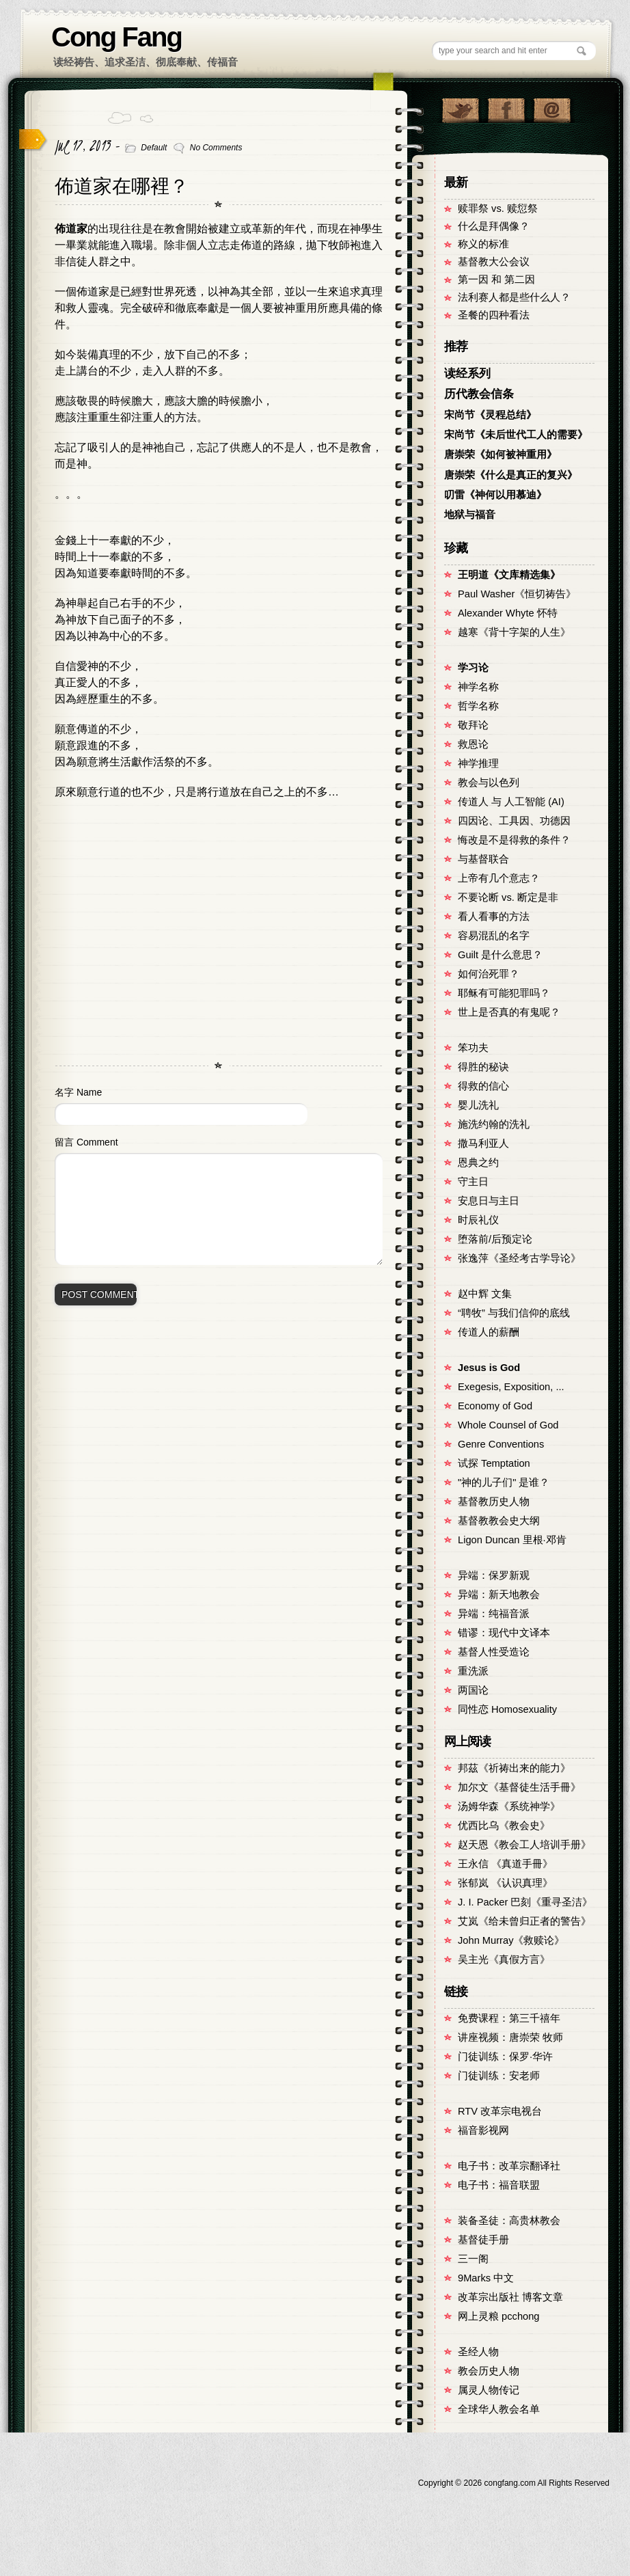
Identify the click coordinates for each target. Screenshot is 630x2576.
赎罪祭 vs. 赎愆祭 (498, 208)
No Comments (216, 147)
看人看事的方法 (494, 916)
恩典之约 (478, 1162)
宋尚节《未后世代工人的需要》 (516, 434)
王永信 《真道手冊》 (505, 1863)
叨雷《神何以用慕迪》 (495, 494)
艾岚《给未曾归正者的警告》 (524, 1921)
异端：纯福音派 (494, 1613)
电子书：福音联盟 (499, 2185)
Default (154, 147)
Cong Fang (116, 37)
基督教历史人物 (494, 1501)
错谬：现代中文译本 (504, 1632)
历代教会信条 (479, 394)
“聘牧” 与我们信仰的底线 (514, 1312)
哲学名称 (478, 706)
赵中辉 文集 (485, 1293)
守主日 (473, 1181)
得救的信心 (483, 1086)
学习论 (473, 667)
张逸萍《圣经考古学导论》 (519, 1258)
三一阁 (473, 2258)
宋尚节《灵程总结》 (490, 414)
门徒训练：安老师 (499, 2075)
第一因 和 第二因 (496, 279)
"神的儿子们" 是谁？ (503, 1482)
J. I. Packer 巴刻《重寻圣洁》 (525, 1902)
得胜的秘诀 (483, 1066)
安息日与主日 (488, 1200)
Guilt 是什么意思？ (500, 954)
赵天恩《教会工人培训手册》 (524, 1844)
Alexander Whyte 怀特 (508, 613)
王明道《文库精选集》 (509, 574)
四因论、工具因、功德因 (514, 820)
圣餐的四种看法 (494, 315)
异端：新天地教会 (499, 1594)
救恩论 (473, 744)
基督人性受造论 (494, 1651)
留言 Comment (86, 1142)
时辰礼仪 (478, 1220)
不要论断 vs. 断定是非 (508, 897)
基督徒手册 (483, 2239)
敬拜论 (473, 725)
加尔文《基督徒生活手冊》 (519, 1787)
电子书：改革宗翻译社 (509, 2165)
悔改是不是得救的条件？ (514, 840)
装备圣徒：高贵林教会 (509, 2220)
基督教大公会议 (494, 261)
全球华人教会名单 (499, 2409)
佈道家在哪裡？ (122, 186)
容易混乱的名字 (494, 935)
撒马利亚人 (483, 1143)
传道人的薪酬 (488, 1332)
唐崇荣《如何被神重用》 (500, 454)
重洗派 (473, 1671)
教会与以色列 (488, 782)
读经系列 (467, 373)
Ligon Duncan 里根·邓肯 (512, 1539)
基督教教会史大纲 (499, 1520)
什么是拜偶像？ (494, 226)
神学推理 (478, 763)
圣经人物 (478, 2351)
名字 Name (78, 1092)
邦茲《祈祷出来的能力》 (514, 1768)
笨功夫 (473, 1047)
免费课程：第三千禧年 (509, 2018)
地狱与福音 (469, 514)
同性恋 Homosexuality (507, 1709)
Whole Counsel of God (508, 1425)
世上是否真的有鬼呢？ (509, 1012)
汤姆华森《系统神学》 (509, 1806)
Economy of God (495, 1405)
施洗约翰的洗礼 (494, 1124)
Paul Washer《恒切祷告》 (517, 593)
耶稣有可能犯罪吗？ (504, 993)
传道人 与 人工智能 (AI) (511, 801)
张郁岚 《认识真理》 (505, 1882)
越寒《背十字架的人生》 (514, 632)
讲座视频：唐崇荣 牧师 (510, 2037)
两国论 (473, 1690)
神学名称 (478, 686)
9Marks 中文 (486, 2278)
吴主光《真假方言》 (504, 1959)
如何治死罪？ (488, 973)
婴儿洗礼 (478, 1105)
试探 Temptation (494, 1463)
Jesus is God (489, 1367)
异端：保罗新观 (494, 1575)
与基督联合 (483, 859)
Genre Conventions (501, 1444)
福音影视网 (483, 2130)
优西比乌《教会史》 (504, 1825)
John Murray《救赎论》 (511, 1940)
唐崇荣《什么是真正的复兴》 (510, 475)
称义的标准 (483, 244)
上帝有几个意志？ (499, 878)
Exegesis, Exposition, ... (511, 1386)
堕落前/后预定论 (495, 1239)
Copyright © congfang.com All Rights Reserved (514, 2483)
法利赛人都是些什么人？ (514, 297)
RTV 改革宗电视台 (500, 2111)
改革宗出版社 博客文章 (510, 2297)
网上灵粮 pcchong (498, 2316)
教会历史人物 (488, 2370)
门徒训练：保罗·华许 (505, 2056)
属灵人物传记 (488, 2390)
